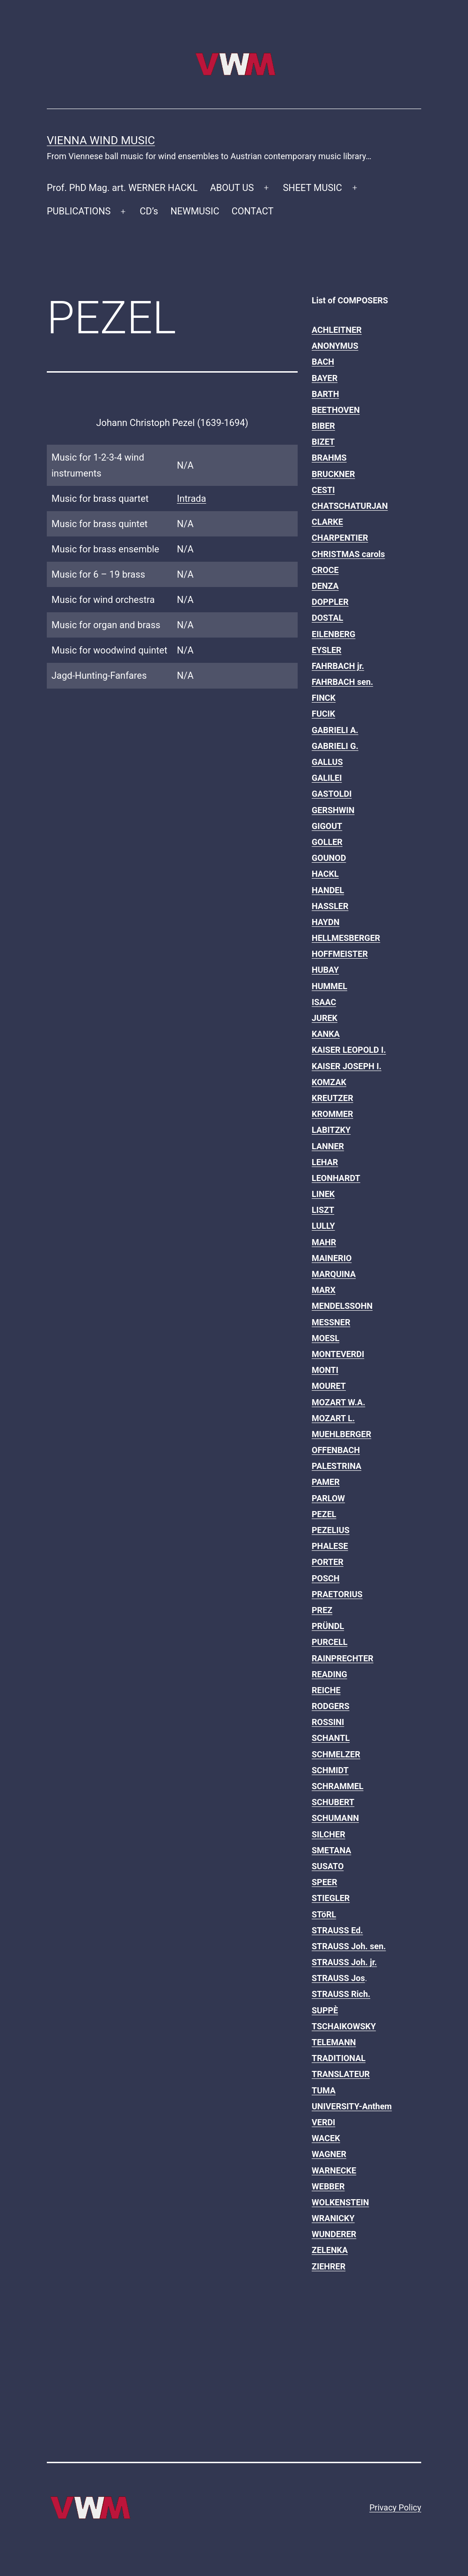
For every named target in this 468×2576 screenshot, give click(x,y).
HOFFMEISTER (340, 954)
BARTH (325, 394)
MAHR (324, 1242)
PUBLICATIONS (78, 211)
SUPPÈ (325, 2010)
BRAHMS (329, 457)
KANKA (326, 1034)
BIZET (323, 442)
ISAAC (324, 1002)
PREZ (322, 1610)
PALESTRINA (336, 1466)
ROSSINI (328, 1722)
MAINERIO (331, 1258)
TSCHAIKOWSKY (344, 2026)
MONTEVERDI (338, 1354)
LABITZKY (331, 1130)
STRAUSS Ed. (337, 1930)
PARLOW (328, 1498)
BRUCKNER (333, 474)
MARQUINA (334, 1274)
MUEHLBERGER (341, 1434)
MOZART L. (333, 1418)
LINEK (323, 1194)
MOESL (325, 1338)
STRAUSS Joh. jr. (344, 1962)
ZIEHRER (328, 2266)
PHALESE (330, 1546)
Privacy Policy (395, 2507)
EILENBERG (333, 634)
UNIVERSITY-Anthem (352, 2106)
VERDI (323, 2122)
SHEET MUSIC (312, 187)
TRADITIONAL (339, 2058)
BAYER (324, 378)
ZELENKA (330, 2250)
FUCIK (323, 714)
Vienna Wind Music (101, 140)
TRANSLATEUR (341, 2074)
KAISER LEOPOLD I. (349, 1050)
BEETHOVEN (336, 410)
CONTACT (253, 211)
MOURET (329, 1386)
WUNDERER (334, 2234)
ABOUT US (232, 187)
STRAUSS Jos (338, 1978)
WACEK (326, 2138)
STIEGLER (331, 1898)
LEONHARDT (336, 1178)
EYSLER (327, 650)
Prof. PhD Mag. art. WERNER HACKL (122, 187)
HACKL (325, 874)
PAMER (326, 1482)
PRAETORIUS (337, 1594)
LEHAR (325, 1162)
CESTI (323, 490)
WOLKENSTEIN (340, 2202)
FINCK (324, 698)
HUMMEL (329, 986)
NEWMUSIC (194, 211)
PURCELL (329, 1642)
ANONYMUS (335, 346)
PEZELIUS (331, 1530)
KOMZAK (329, 1082)
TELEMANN (334, 2042)
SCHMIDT (330, 1770)
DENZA (325, 586)
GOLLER (327, 842)
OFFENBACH (336, 1450)
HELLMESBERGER (346, 938)
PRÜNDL (328, 1626)
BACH (323, 362)
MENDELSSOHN (342, 1306)
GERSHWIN (333, 810)
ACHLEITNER (337, 330)
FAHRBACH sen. (342, 682)
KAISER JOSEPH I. (346, 1066)
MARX (324, 1290)
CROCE (325, 570)
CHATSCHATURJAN (350, 506)
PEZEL (324, 1514)
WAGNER (329, 2154)
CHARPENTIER (340, 538)
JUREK (324, 1018)
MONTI (325, 1370)
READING (329, 1674)
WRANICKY (333, 2218)
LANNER (328, 1146)
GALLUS (327, 762)
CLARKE (327, 522)
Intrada (191, 498)
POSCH (326, 1578)
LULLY (323, 1226)
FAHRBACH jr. (338, 666)
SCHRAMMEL (338, 1786)
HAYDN (325, 922)
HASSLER (330, 906)
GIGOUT (327, 826)
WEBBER (328, 2186)
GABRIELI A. (335, 730)
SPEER (324, 1882)
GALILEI (327, 778)
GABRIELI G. (335, 746)
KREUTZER (332, 1098)
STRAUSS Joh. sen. (349, 1946)
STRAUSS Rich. (341, 1994)
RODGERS (331, 1706)
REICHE (326, 1690)
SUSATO (328, 1866)
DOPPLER (330, 602)
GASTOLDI (331, 794)
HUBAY (325, 970)
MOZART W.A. (338, 1402)
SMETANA (331, 1850)
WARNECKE (334, 2170)
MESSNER (331, 1322)
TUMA (324, 2090)
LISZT (323, 1210)
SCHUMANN (335, 1818)
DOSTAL (327, 618)
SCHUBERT (333, 1802)
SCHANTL (331, 1738)
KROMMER (332, 1114)
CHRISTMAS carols (348, 554)
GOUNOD (329, 858)
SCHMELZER (336, 1754)
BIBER (323, 426)
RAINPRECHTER (342, 1658)
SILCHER (328, 1834)
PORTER (328, 1562)
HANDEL (328, 890)
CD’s (149, 211)
